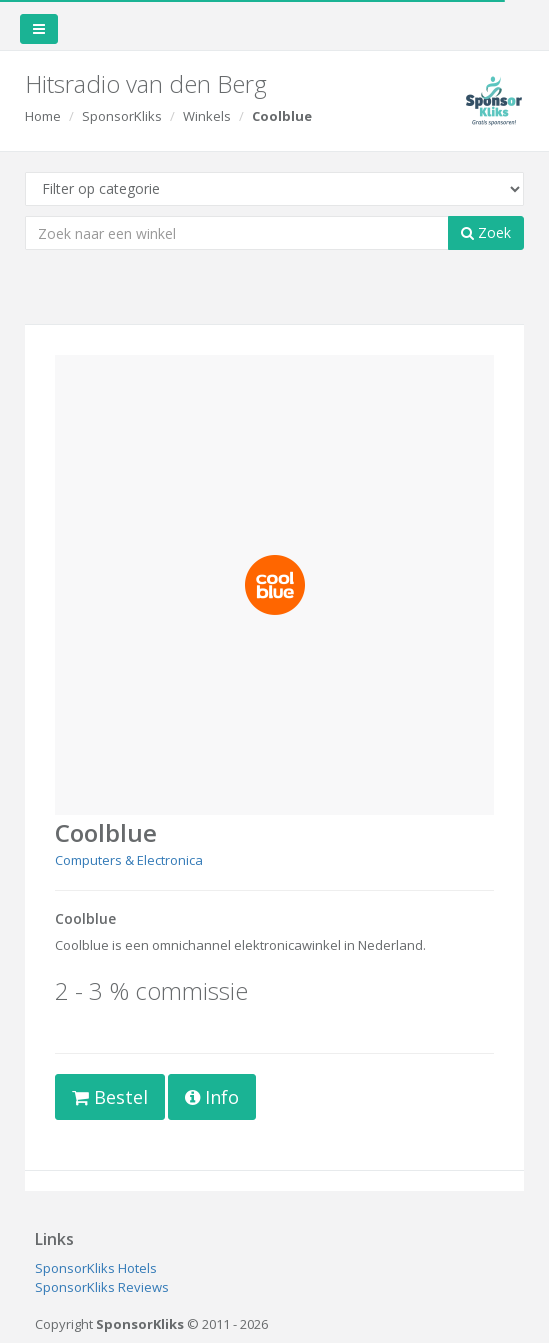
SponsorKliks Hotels (96, 1268)
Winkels (207, 116)
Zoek (486, 232)
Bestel (110, 1097)
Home (43, 116)
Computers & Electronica (129, 860)
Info (212, 1097)
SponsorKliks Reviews (102, 1287)
